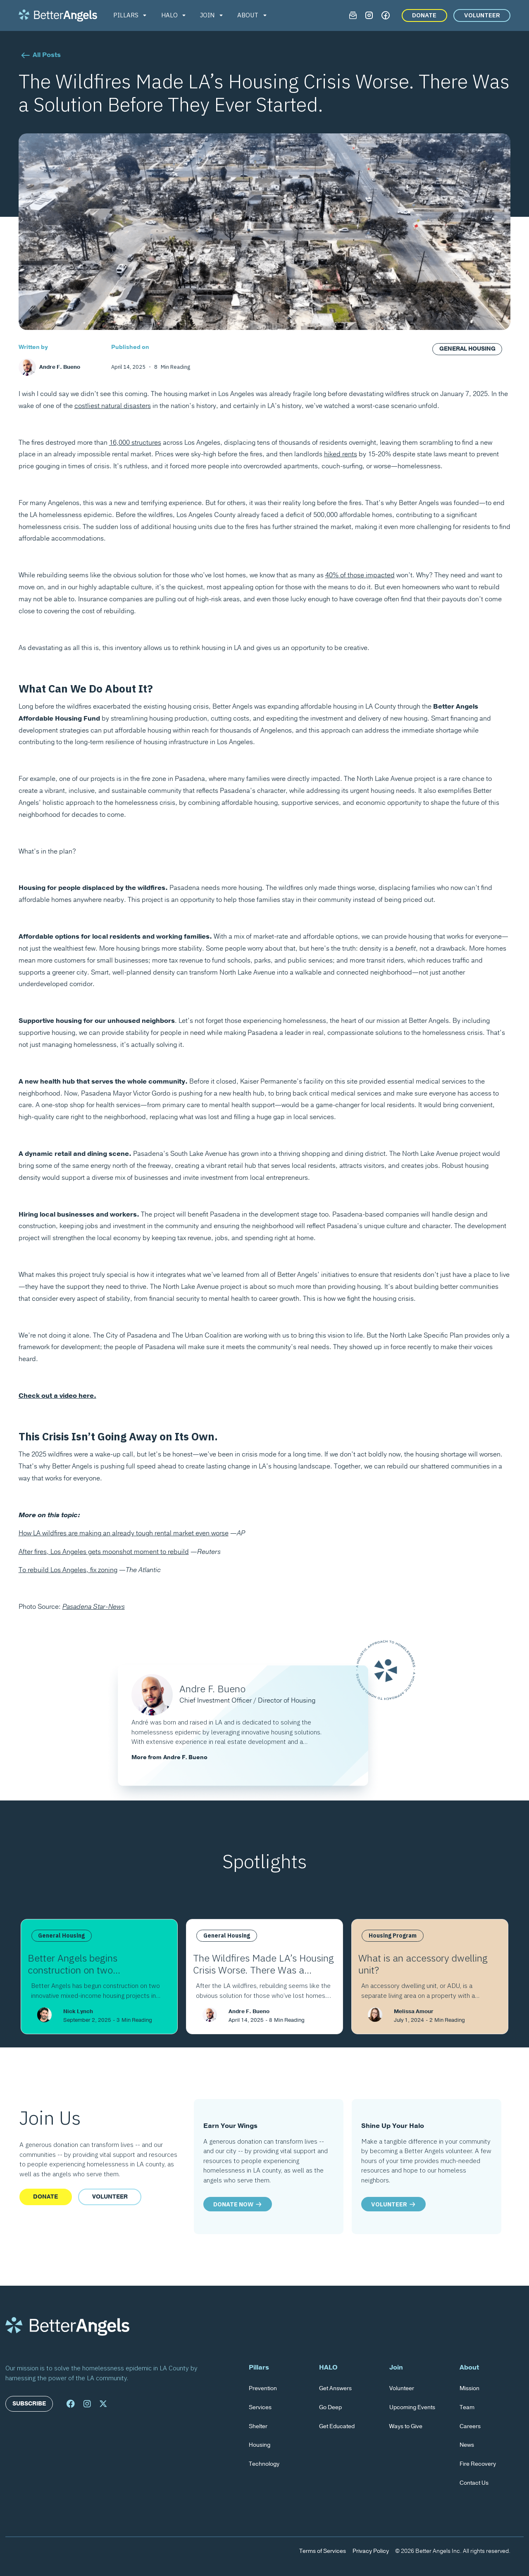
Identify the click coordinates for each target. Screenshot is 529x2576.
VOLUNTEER (482, 15)
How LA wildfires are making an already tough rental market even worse (124, 1533)
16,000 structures (135, 442)
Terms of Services (322, 2551)
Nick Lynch (78, 2011)
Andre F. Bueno (249, 2011)
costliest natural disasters (112, 405)
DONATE (424, 15)
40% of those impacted (360, 575)
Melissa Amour (414, 2011)
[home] (58, 15)
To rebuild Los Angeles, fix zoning (68, 1570)
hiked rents (340, 454)
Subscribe (29, 2404)
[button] (131, 15)
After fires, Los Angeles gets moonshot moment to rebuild (104, 1551)
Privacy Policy (371, 2551)
